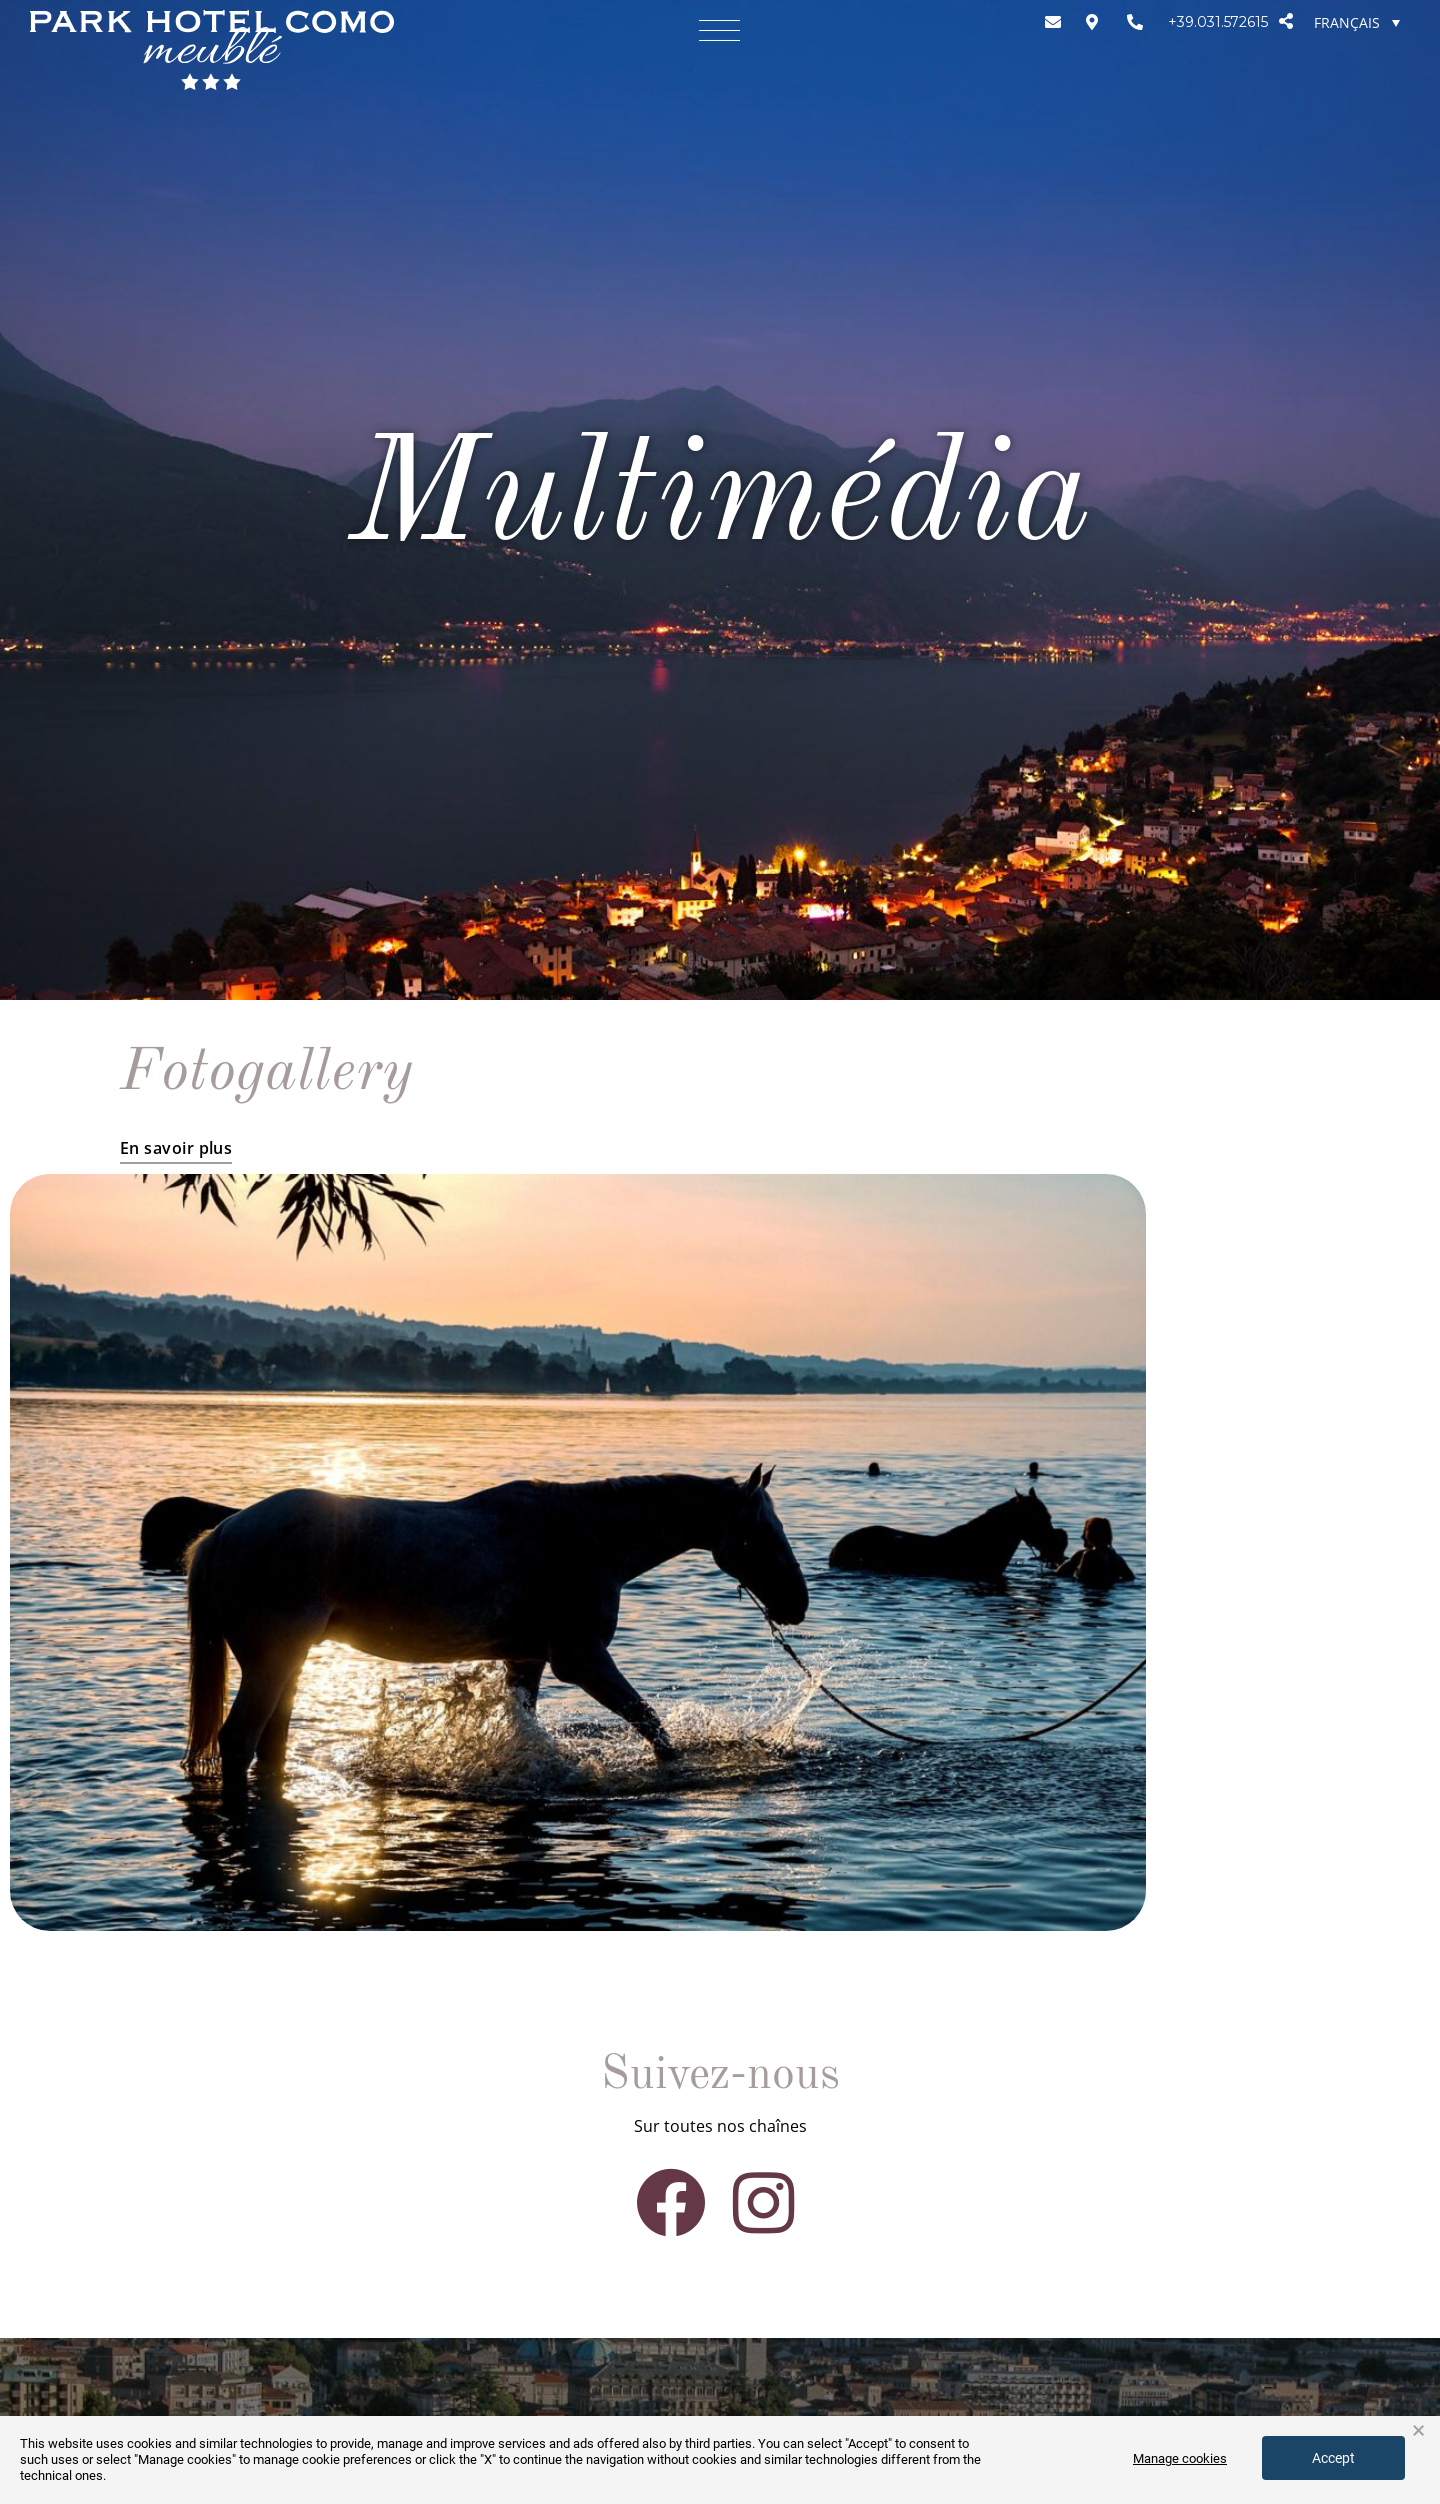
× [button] (1418, 2431)
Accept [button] (1333, 2458)
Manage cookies (1180, 2458)
